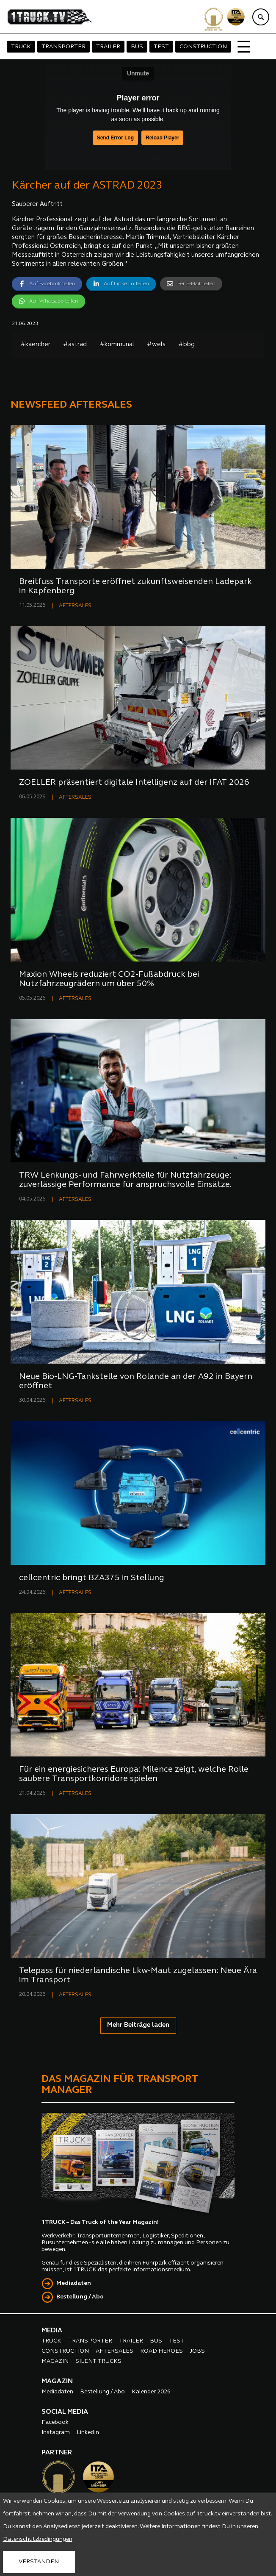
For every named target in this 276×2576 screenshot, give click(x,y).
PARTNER (56, 2452)
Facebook (55, 2422)
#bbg (186, 345)
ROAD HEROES (161, 2351)
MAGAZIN (55, 2361)
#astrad (75, 345)
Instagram (55, 2432)
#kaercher (35, 345)
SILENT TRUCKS (98, 2361)
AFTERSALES (75, 606)
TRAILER (108, 47)
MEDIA (51, 2330)
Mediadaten (73, 2283)
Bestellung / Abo (80, 2297)
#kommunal (116, 345)
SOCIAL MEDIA (64, 2412)
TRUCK (21, 47)
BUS (137, 47)
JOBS (197, 2351)
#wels (156, 345)
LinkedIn (88, 2432)
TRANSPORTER (63, 47)
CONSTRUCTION (203, 47)
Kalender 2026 (151, 2392)
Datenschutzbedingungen (37, 2539)
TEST (161, 47)
